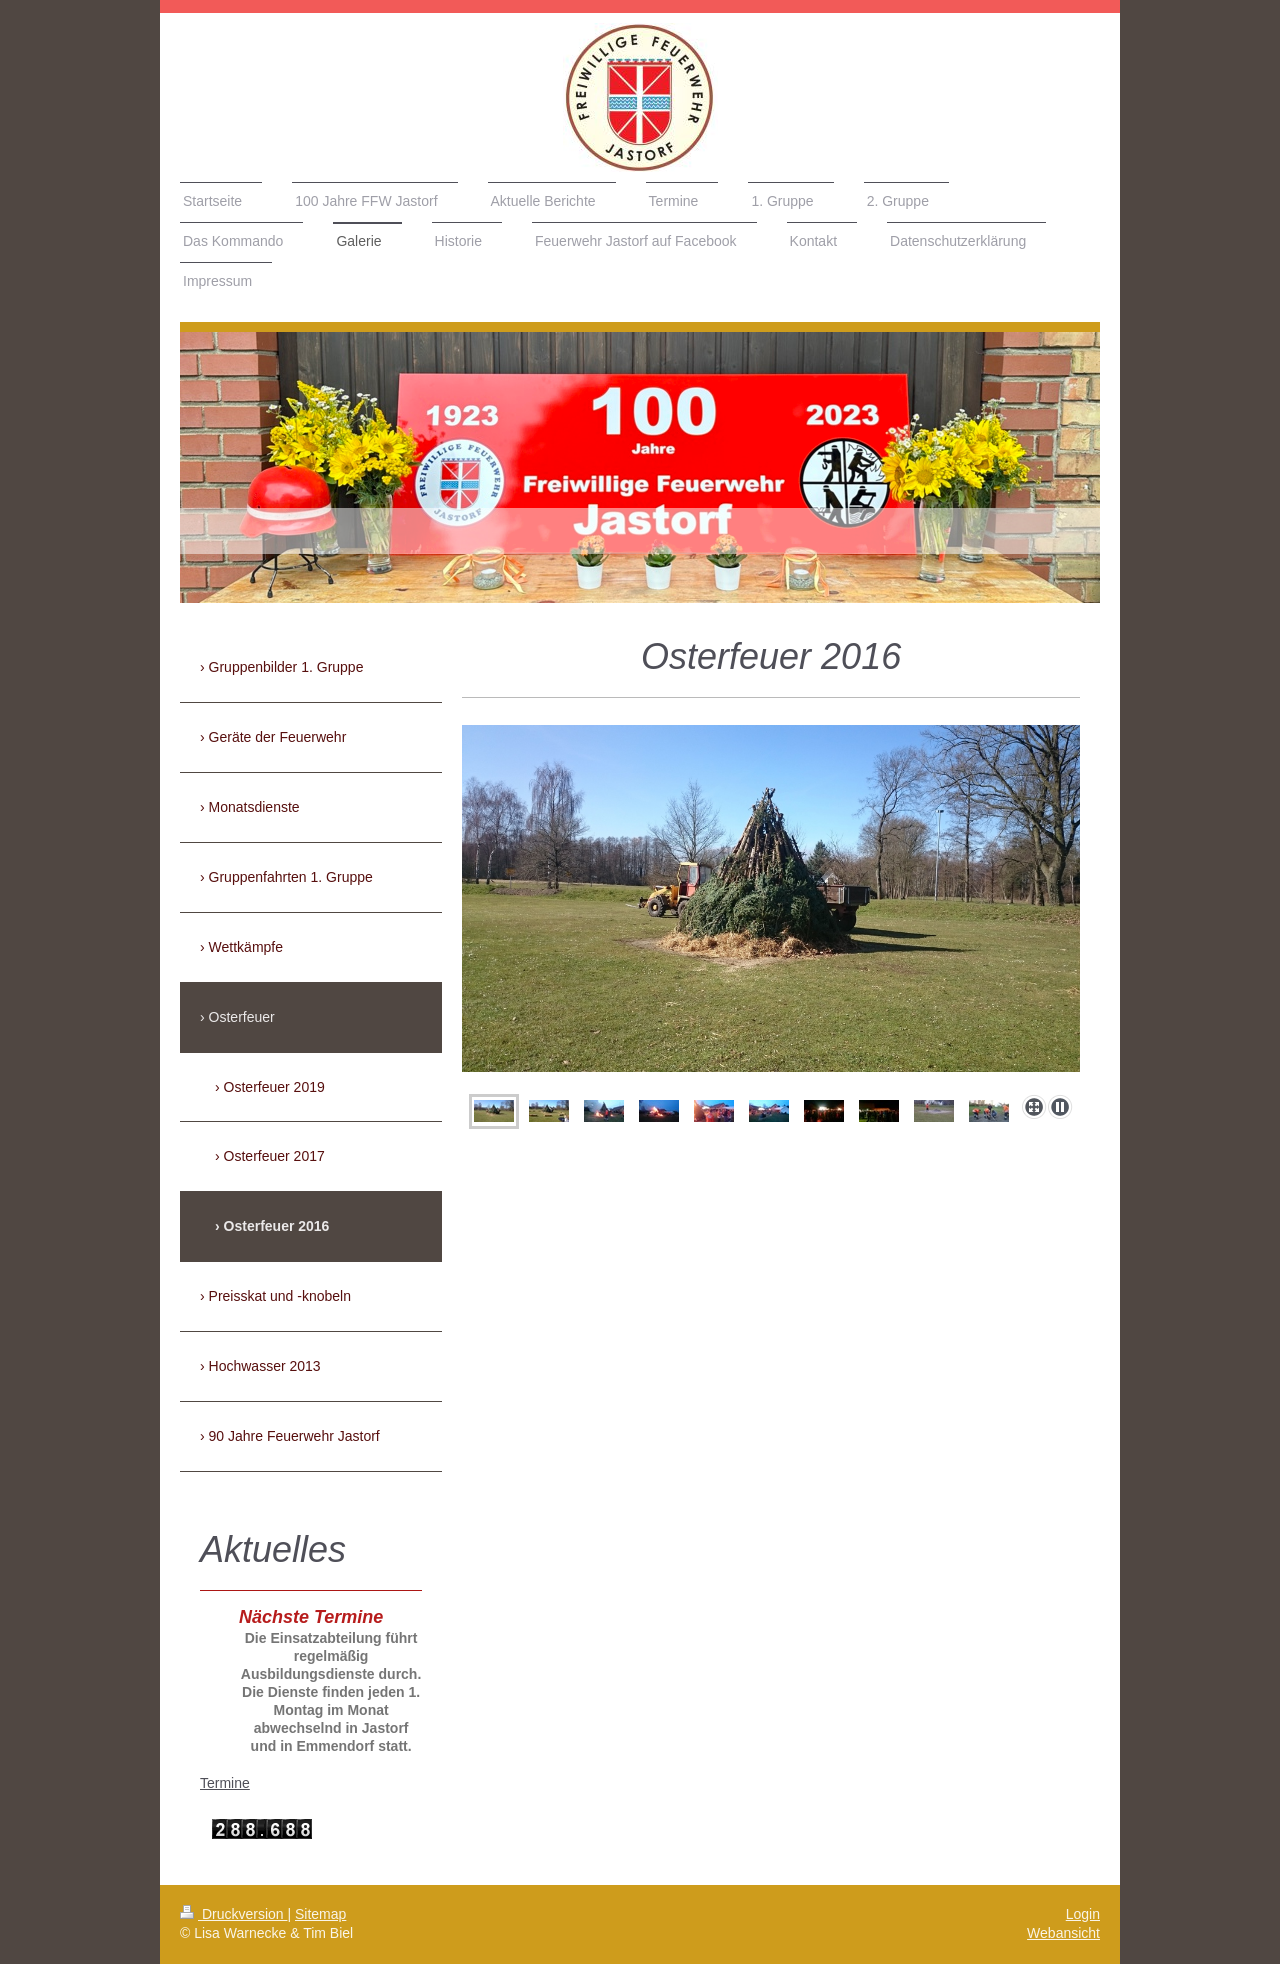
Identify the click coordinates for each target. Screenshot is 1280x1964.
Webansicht (1063, 1933)
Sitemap (320, 1914)
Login (1083, 1914)
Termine (225, 1783)
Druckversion (233, 1914)
